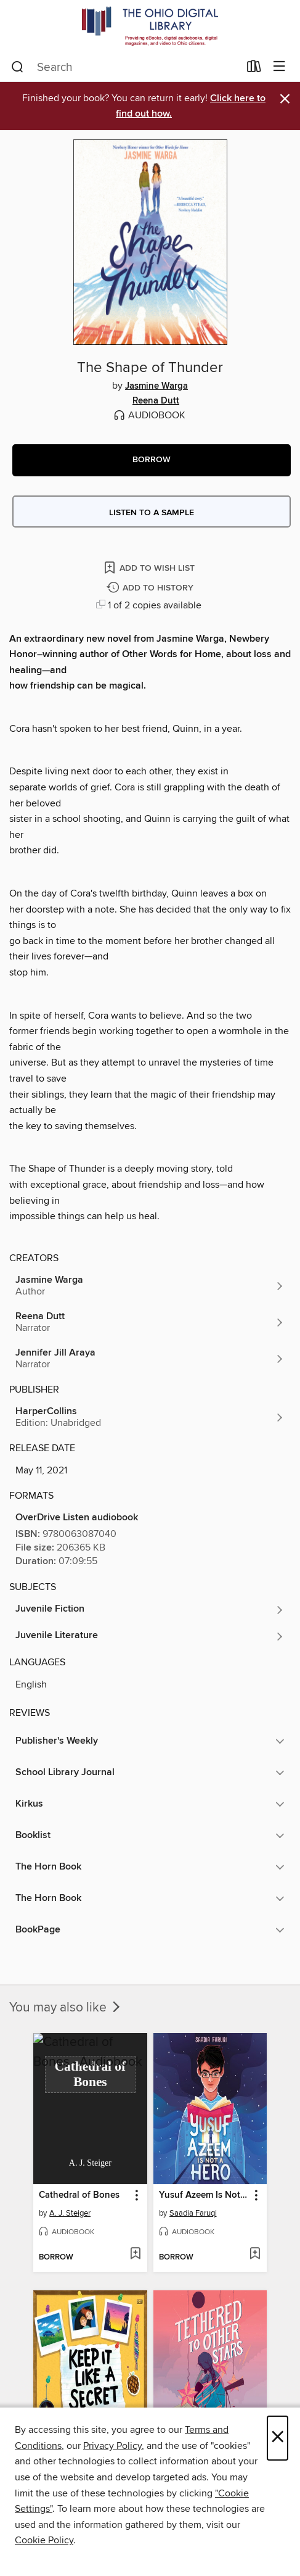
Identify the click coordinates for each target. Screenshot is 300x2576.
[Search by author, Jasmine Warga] (150, 1285)
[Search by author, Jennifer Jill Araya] (150, 1358)
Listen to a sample (151, 512)
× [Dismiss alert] (284, 99)
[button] (151, 460)
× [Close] (277, 2438)
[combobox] (125, 67)
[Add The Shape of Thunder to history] (152, 588)
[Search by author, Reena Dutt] (150, 1322)
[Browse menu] (279, 67)
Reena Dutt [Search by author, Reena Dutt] (155, 401)
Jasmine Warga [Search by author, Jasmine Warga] (156, 386)
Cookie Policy (44, 2540)
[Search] (17, 67)
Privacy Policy (112, 2446)
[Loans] (254, 69)
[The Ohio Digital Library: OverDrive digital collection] (150, 26)
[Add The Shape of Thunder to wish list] (150, 567)
